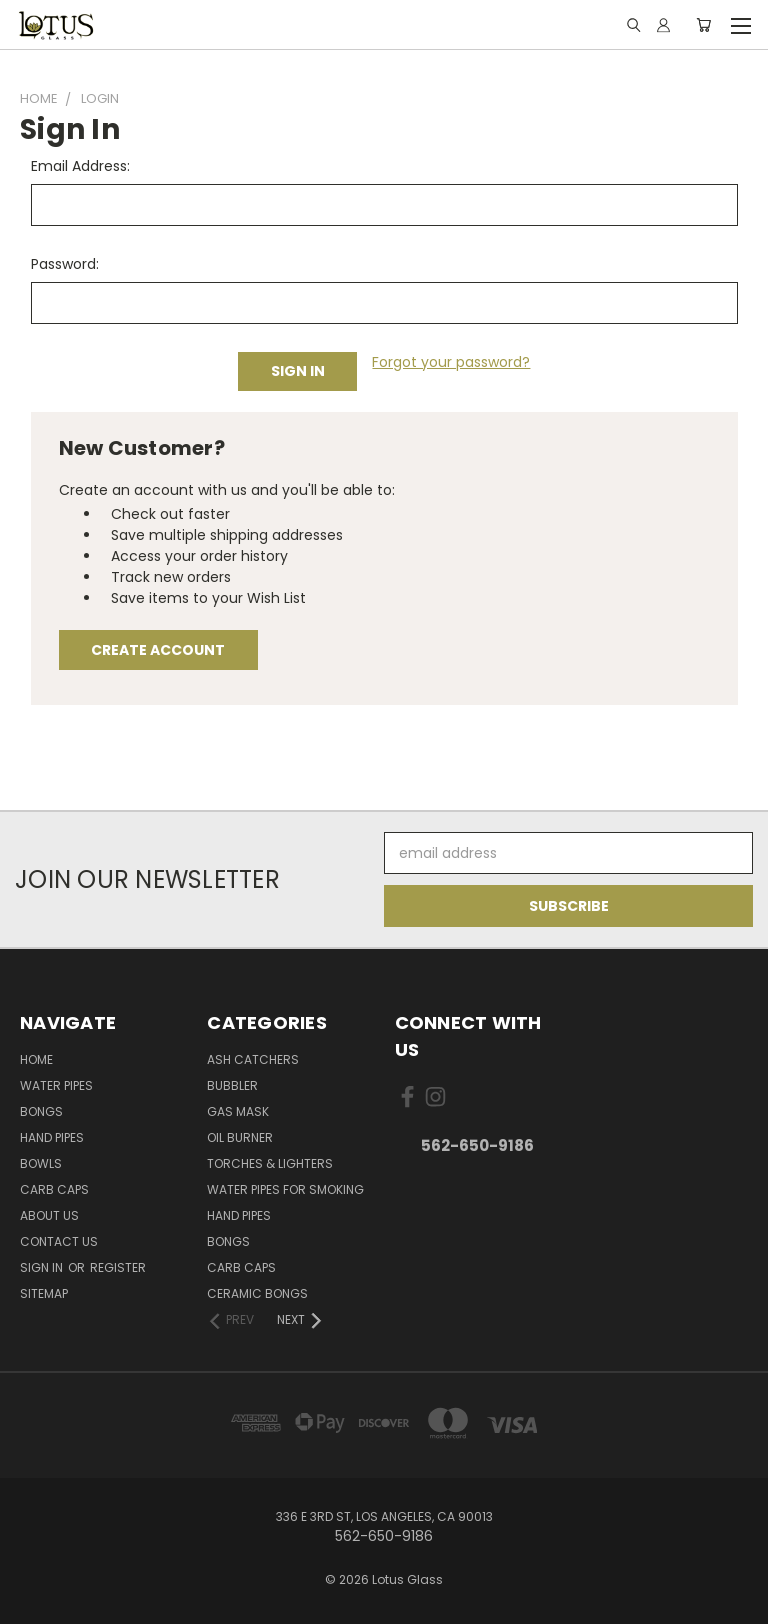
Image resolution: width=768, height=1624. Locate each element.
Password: (65, 264)
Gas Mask (238, 1111)
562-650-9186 (477, 1145)
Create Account (158, 650)
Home (36, 1059)
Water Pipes (56, 1085)
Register (118, 1267)
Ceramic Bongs (257, 1293)
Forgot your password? (451, 362)
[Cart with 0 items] (703, 25)
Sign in (43, 1267)
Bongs (41, 1111)
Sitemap (44, 1293)
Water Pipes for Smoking (285, 1189)
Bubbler (232, 1085)
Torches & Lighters (270, 1163)
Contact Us (59, 1241)
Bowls (41, 1163)
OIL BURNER (240, 1137)
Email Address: (80, 166)
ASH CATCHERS (253, 1059)
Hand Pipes (52, 1137)
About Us (49, 1215)
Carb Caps (54, 1189)
